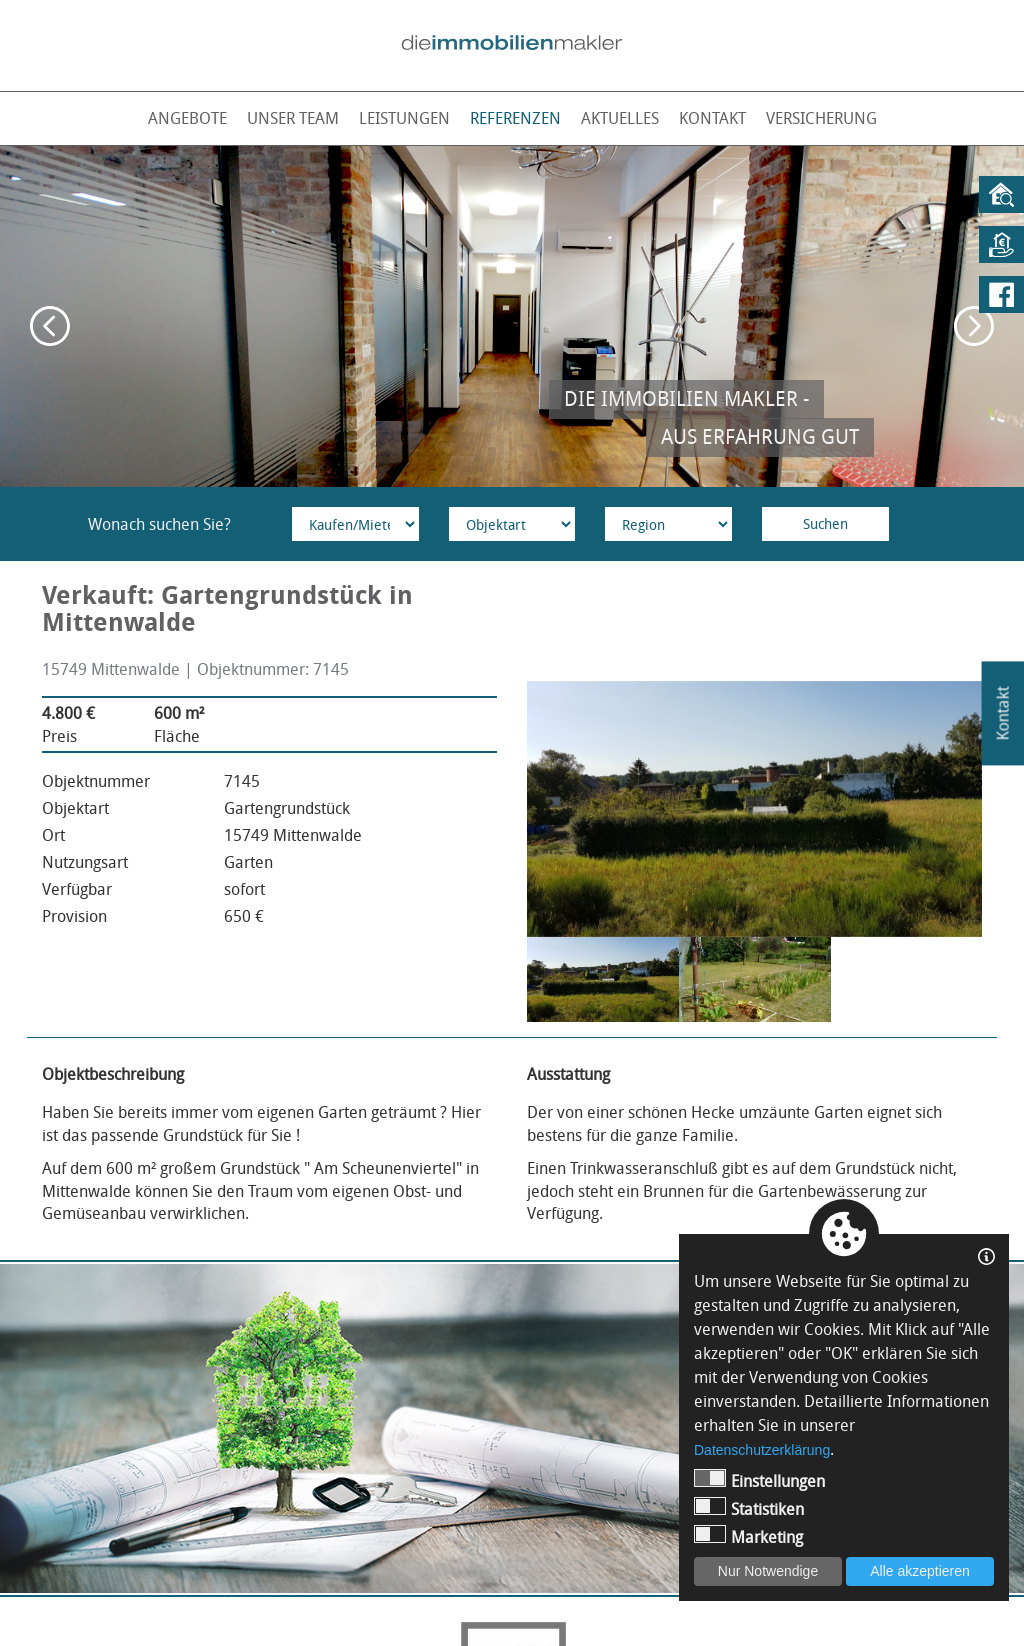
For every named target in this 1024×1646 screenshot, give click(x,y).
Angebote (187, 118)
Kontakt (712, 118)
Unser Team (293, 118)
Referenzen (515, 118)
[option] (512, 316)
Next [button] (974, 326)
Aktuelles (620, 118)
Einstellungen (759, 1480)
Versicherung (821, 118)
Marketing (748, 1536)
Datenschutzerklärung (762, 1450)
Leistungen (404, 118)
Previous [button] (50, 326)
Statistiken (749, 1508)
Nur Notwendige (768, 1571)
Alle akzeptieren (920, 1571)
